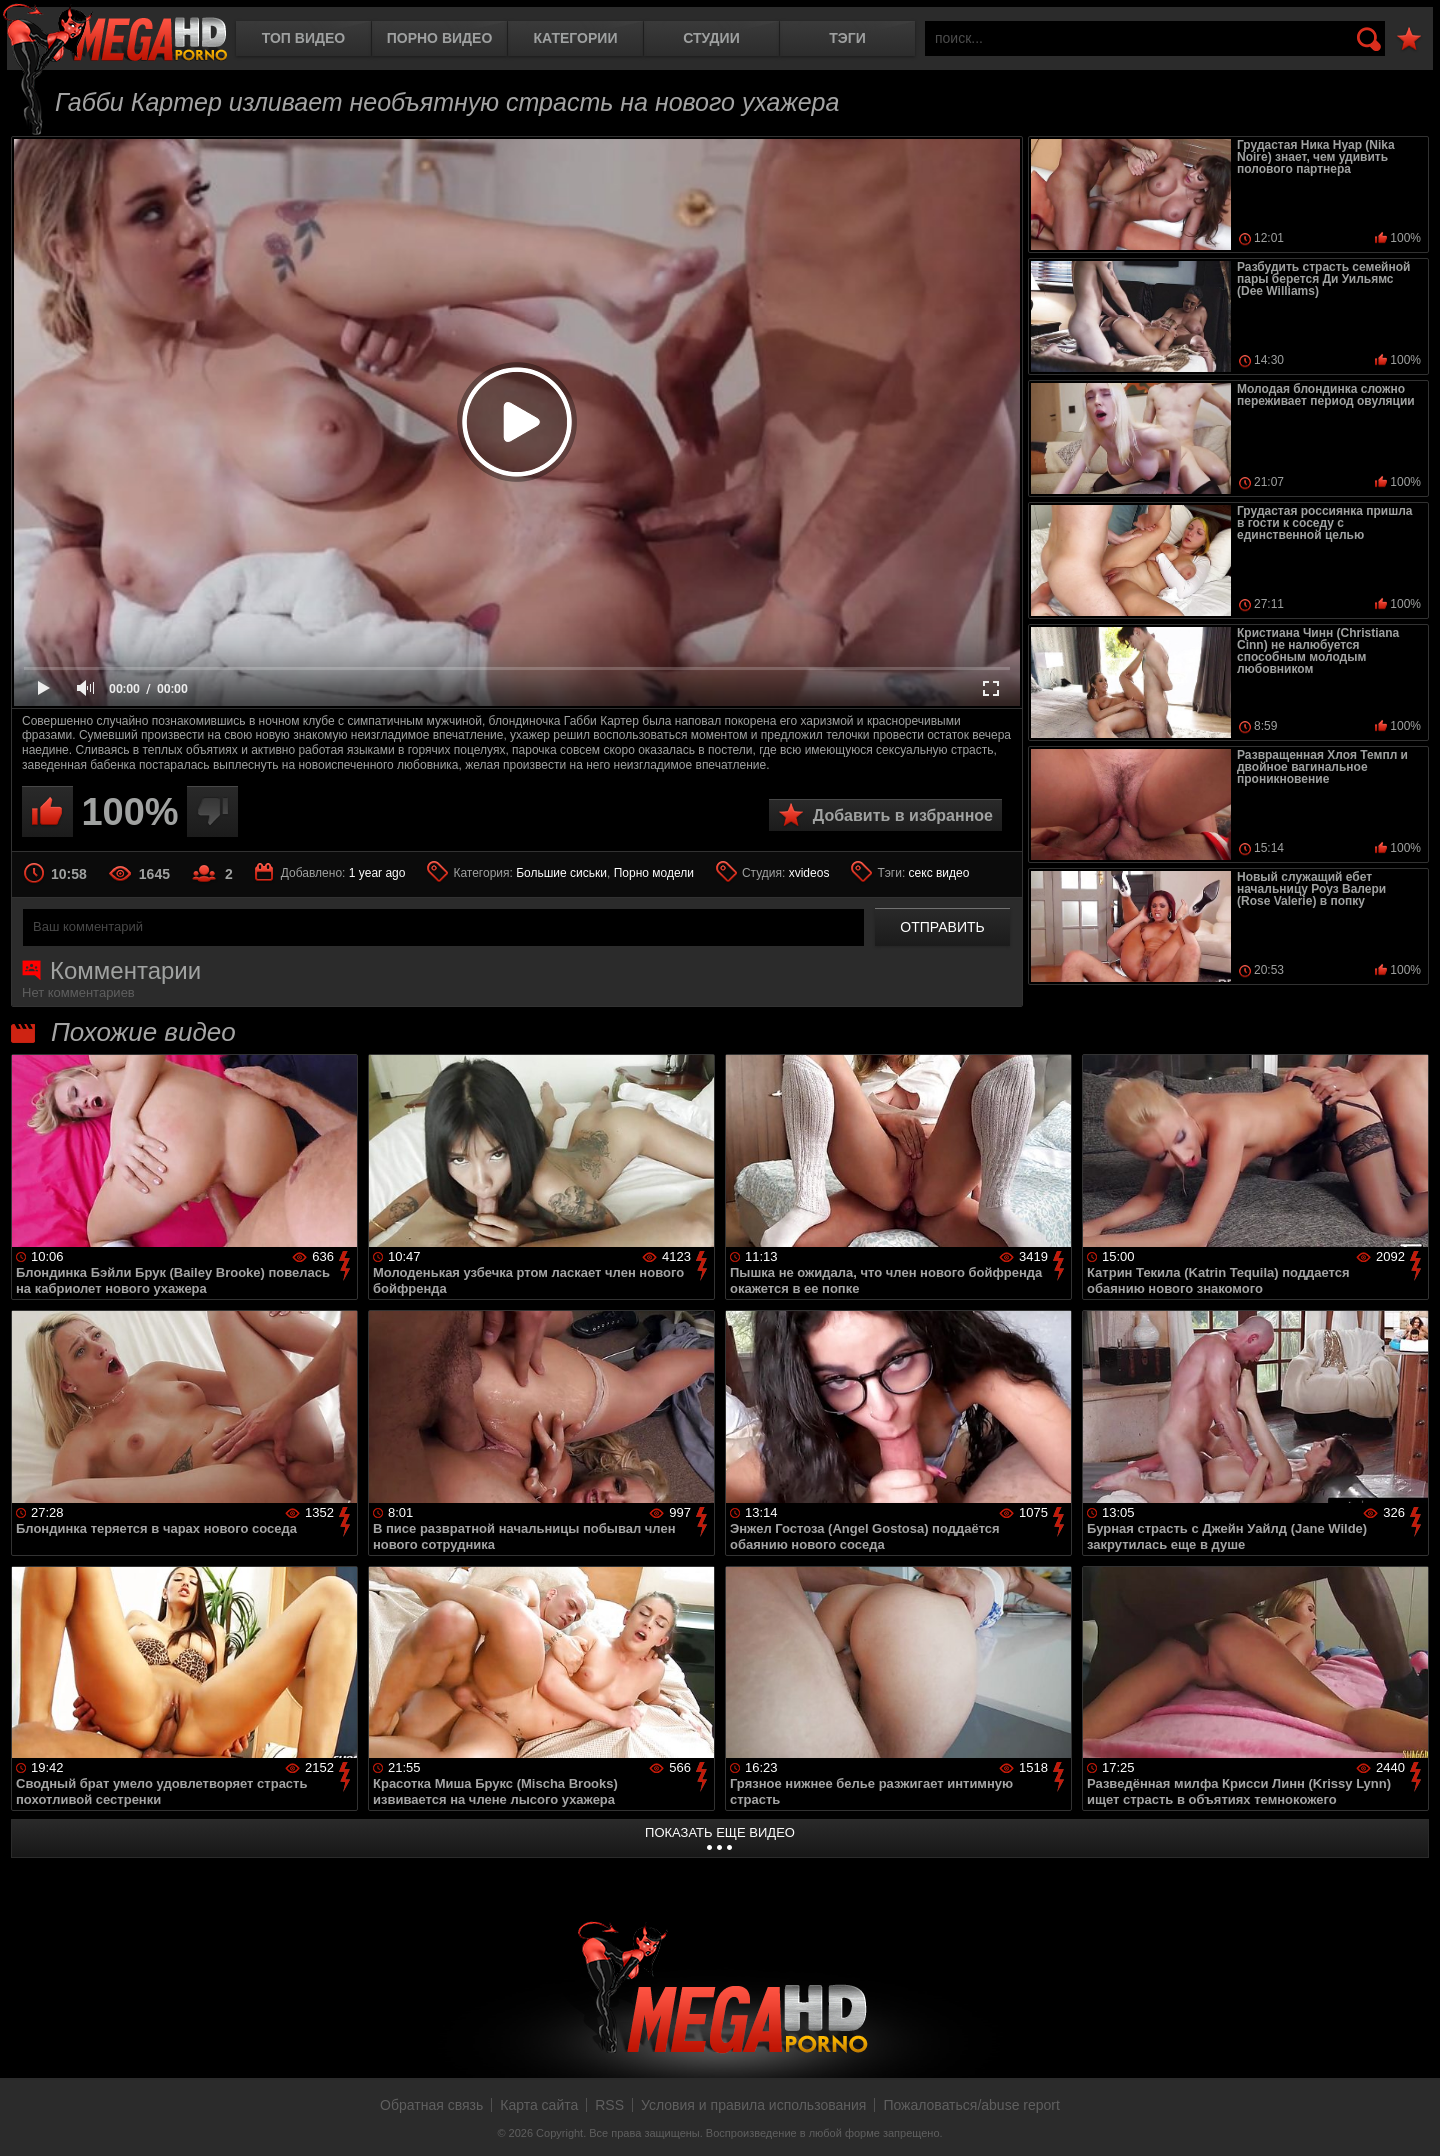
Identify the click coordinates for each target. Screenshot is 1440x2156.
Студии (711, 38)
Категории (576, 38)
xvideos (809, 873)
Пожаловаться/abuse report (971, 2105)
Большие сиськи (561, 873)
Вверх (1410, 2119)
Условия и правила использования (753, 2105)
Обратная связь (431, 2105)
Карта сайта (539, 2105)
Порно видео (440, 38)
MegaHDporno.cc (115, 34)
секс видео (939, 873)
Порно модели (654, 873)
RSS (609, 2105)
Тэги (847, 38)
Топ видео (303, 38)
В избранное (1409, 39)
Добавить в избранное (903, 815)
